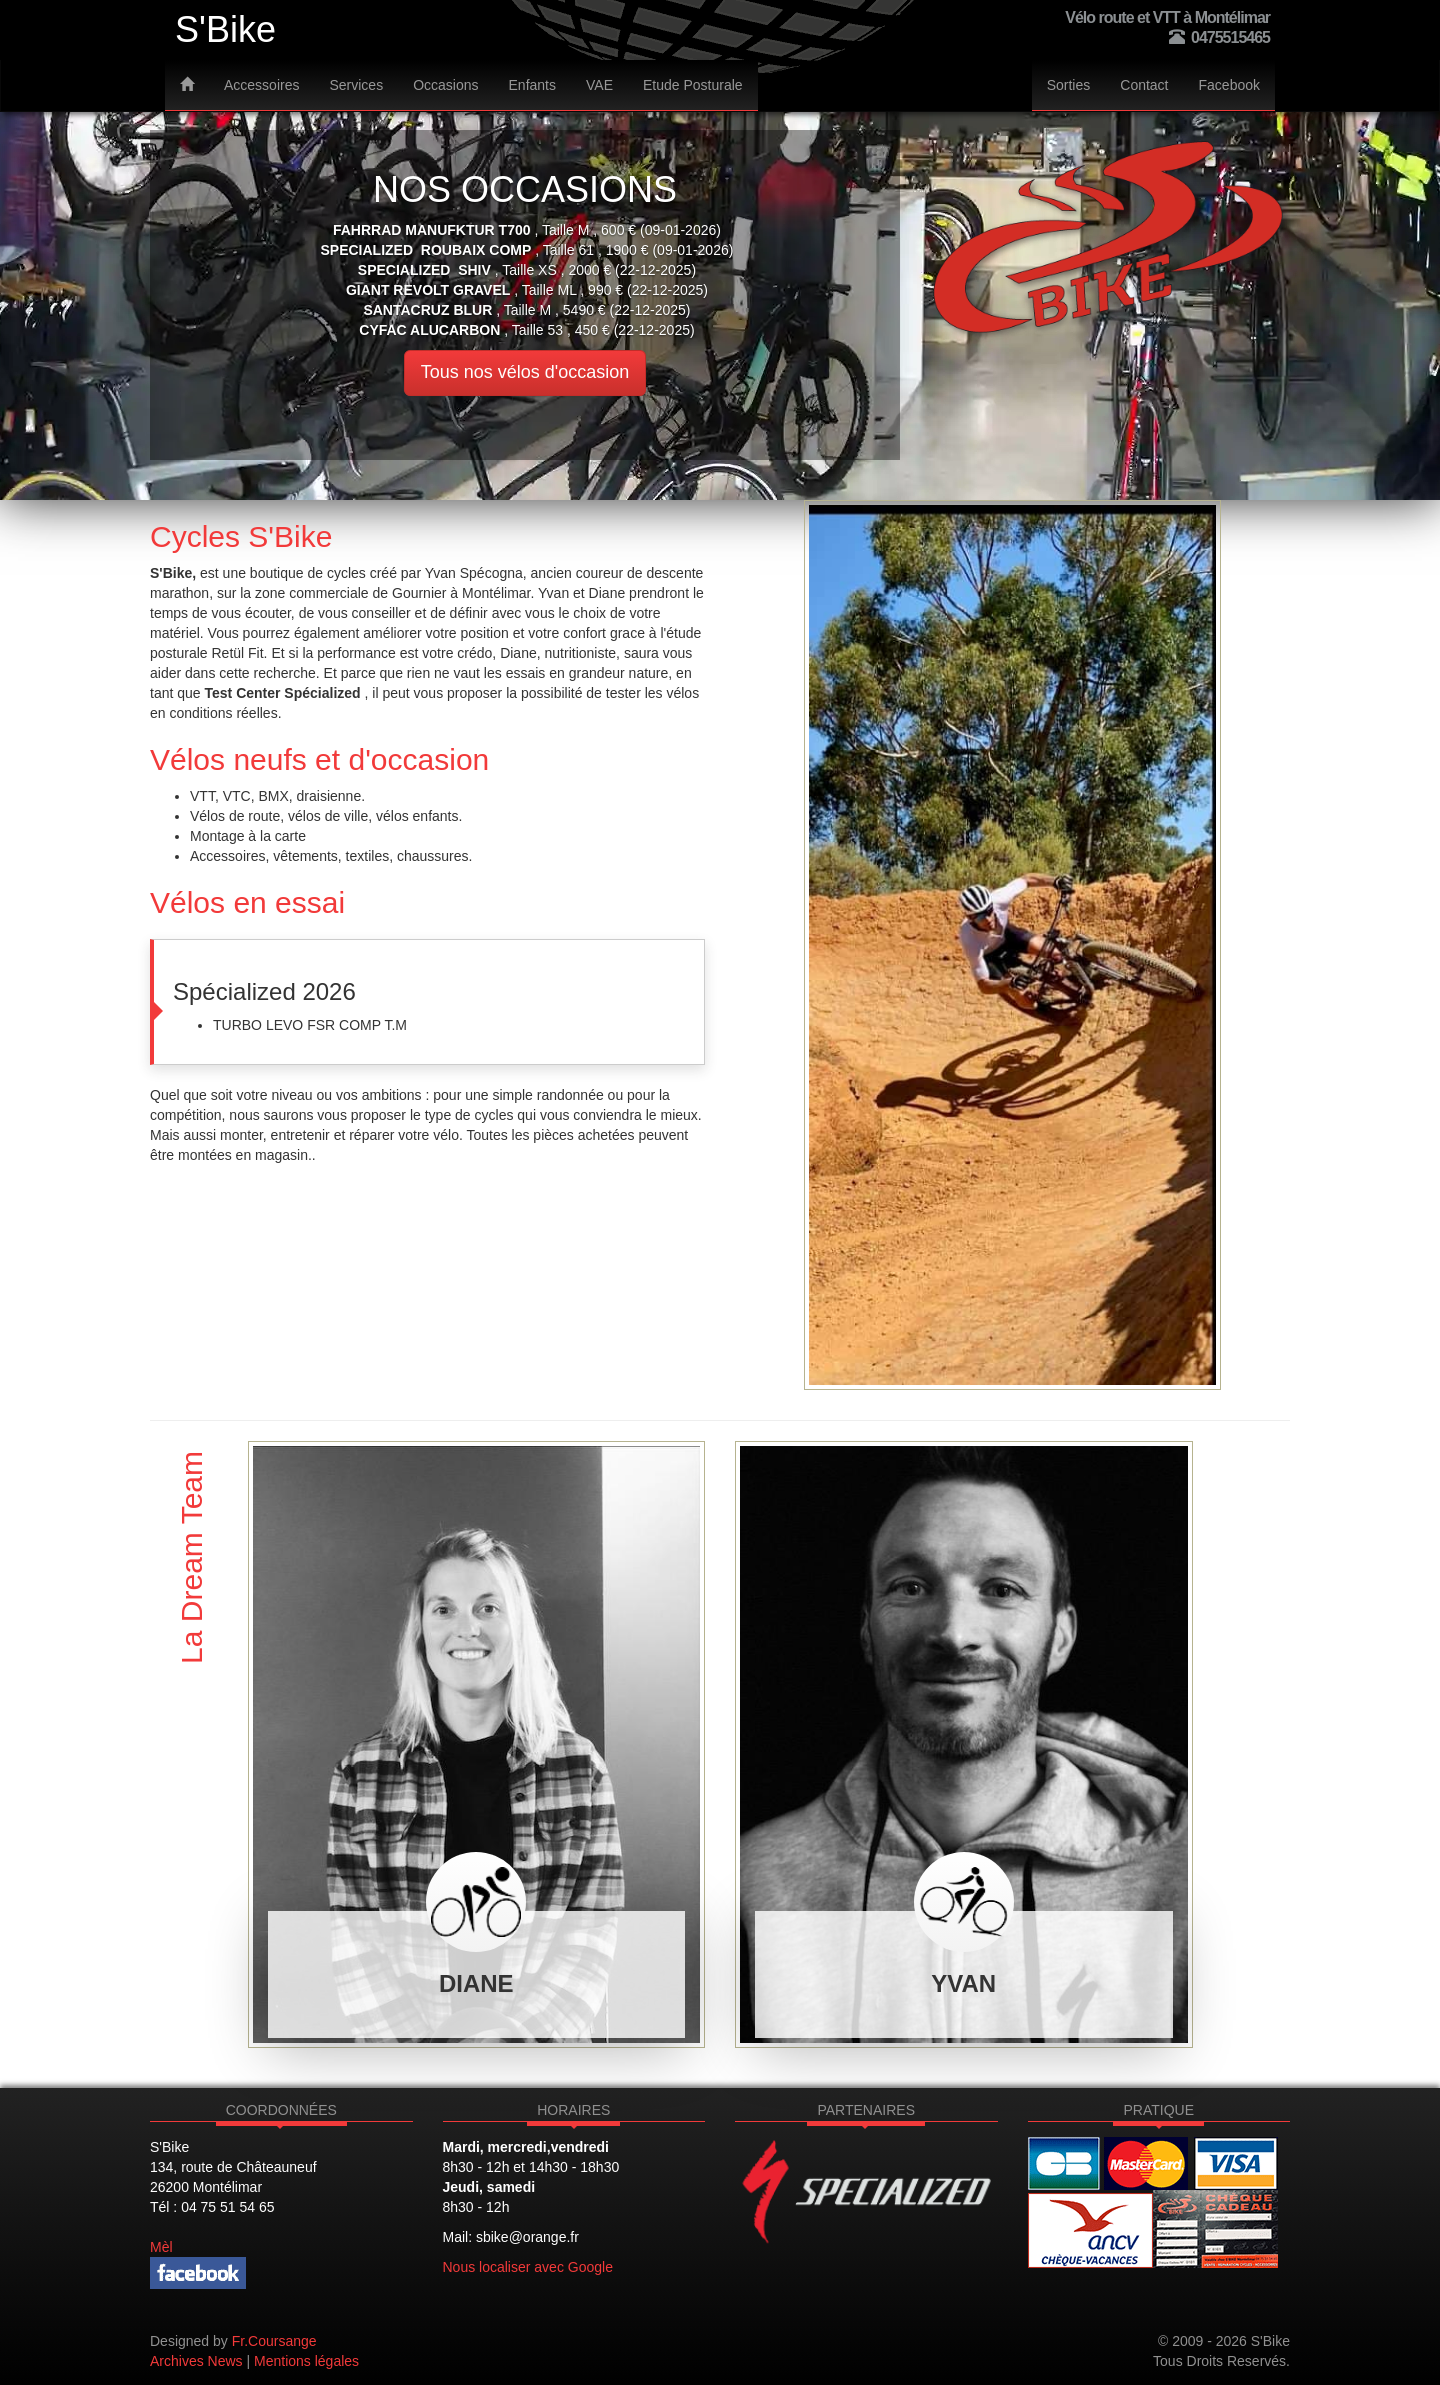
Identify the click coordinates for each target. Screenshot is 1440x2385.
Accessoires (261, 85)
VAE (599, 85)
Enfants (532, 85)
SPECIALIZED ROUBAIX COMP (425, 250)
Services (356, 85)
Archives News (196, 2361)
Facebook (1229, 85)
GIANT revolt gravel (428, 290)
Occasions (445, 85)
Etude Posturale (693, 85)
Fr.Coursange (274, 2341)
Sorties (1069, 85)
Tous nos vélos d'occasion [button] (525, 372)
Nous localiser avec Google (528, 2267)
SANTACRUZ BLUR (427, 310)
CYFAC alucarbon (429, 330)
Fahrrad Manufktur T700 (432, 230)
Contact (1144, 85)
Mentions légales (306, 2361)
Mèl (161, 2247)
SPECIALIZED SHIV (424, 270)
